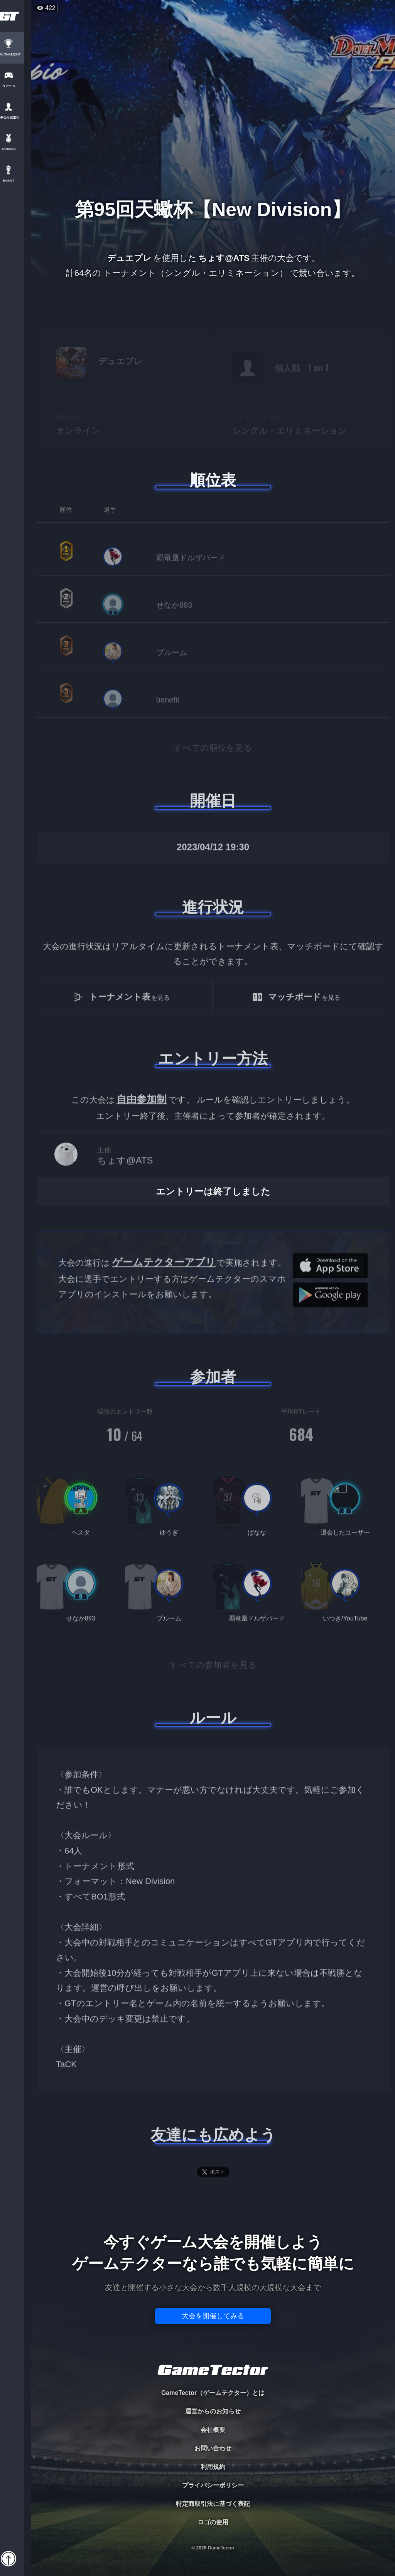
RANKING (15, 149)
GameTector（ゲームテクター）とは (213, 2392)
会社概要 (213, 2429)
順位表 (213, 480)
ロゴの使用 (213, 2522)
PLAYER (15, 86)
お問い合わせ (212, 2448)
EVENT (15, 181)
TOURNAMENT (15, 54)
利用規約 (213, 2466)
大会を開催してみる (213, 2316)
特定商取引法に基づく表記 (213, 2503)
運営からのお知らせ (213, 2411)
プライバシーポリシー (213, 2485)
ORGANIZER (15, 117)
